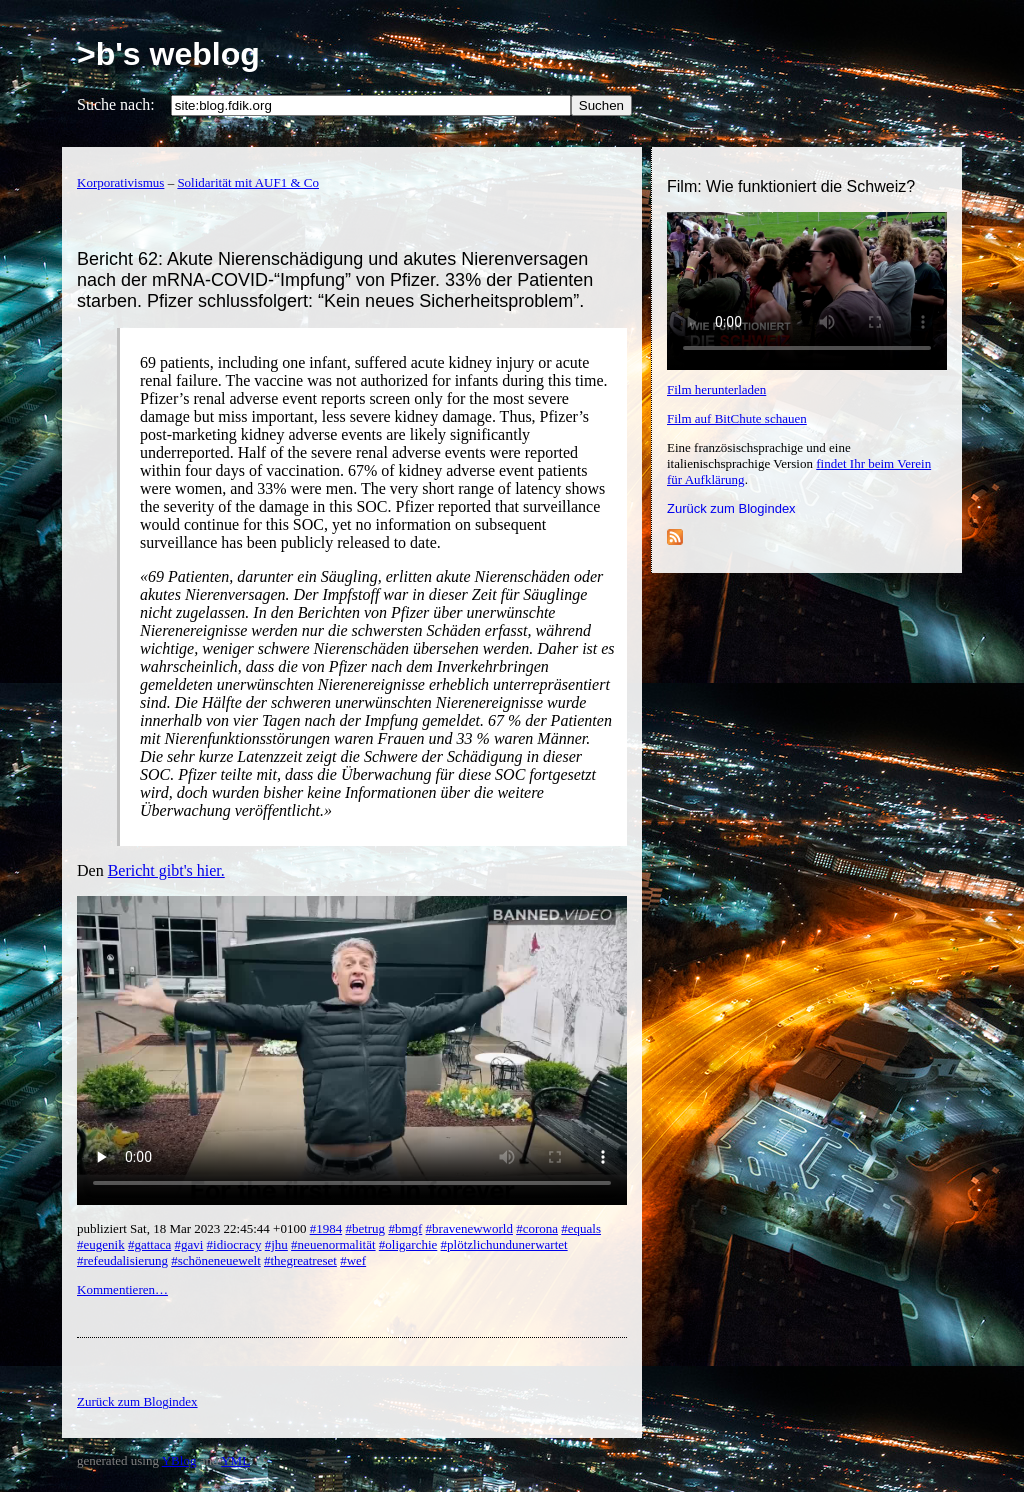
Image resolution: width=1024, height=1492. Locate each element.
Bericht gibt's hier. (166, 870)
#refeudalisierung (122, 1260)
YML (235, 1460)
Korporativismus (120, 182)
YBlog (179, 1460)
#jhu (276, 1244)
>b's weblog (168, 54)
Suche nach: (116, 104)
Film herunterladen (716, 389)
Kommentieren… (122, 1289)
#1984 (326, 1228)
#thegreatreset (300, 1260)
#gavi (188, 1244)
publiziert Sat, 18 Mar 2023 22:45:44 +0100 (193, 1228)
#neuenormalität (333, 1244)
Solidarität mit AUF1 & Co (248, 182)
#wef (353, 1260)
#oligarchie (408, 1244)
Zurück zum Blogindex (731, 508)
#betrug (365, 1228)
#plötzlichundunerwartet (504, 1244)
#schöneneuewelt (216, 1260)
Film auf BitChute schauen (737, 418)
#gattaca (149, 1244)
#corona (537, 1228)
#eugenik (101, 1244)
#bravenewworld (469, 1228)
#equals (581, 1228)
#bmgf (405, 1228)
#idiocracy (234, 1244)
